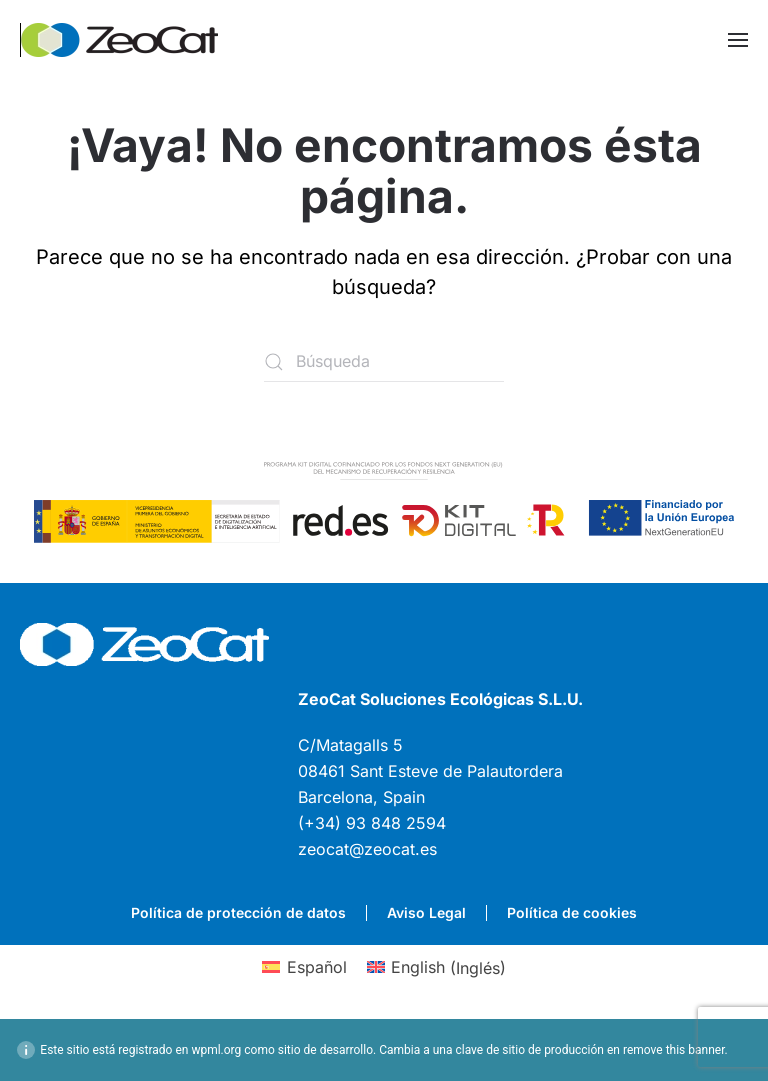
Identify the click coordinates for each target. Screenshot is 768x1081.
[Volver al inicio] (120, 40)
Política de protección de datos (238, 912)
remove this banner (674, 1050)
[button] (738, 40)
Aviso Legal (426, 912)
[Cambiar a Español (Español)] (304, 967)
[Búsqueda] (384, 362)
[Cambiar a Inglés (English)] (436, 967)
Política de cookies (572, 912)
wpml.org (216, 1050)
